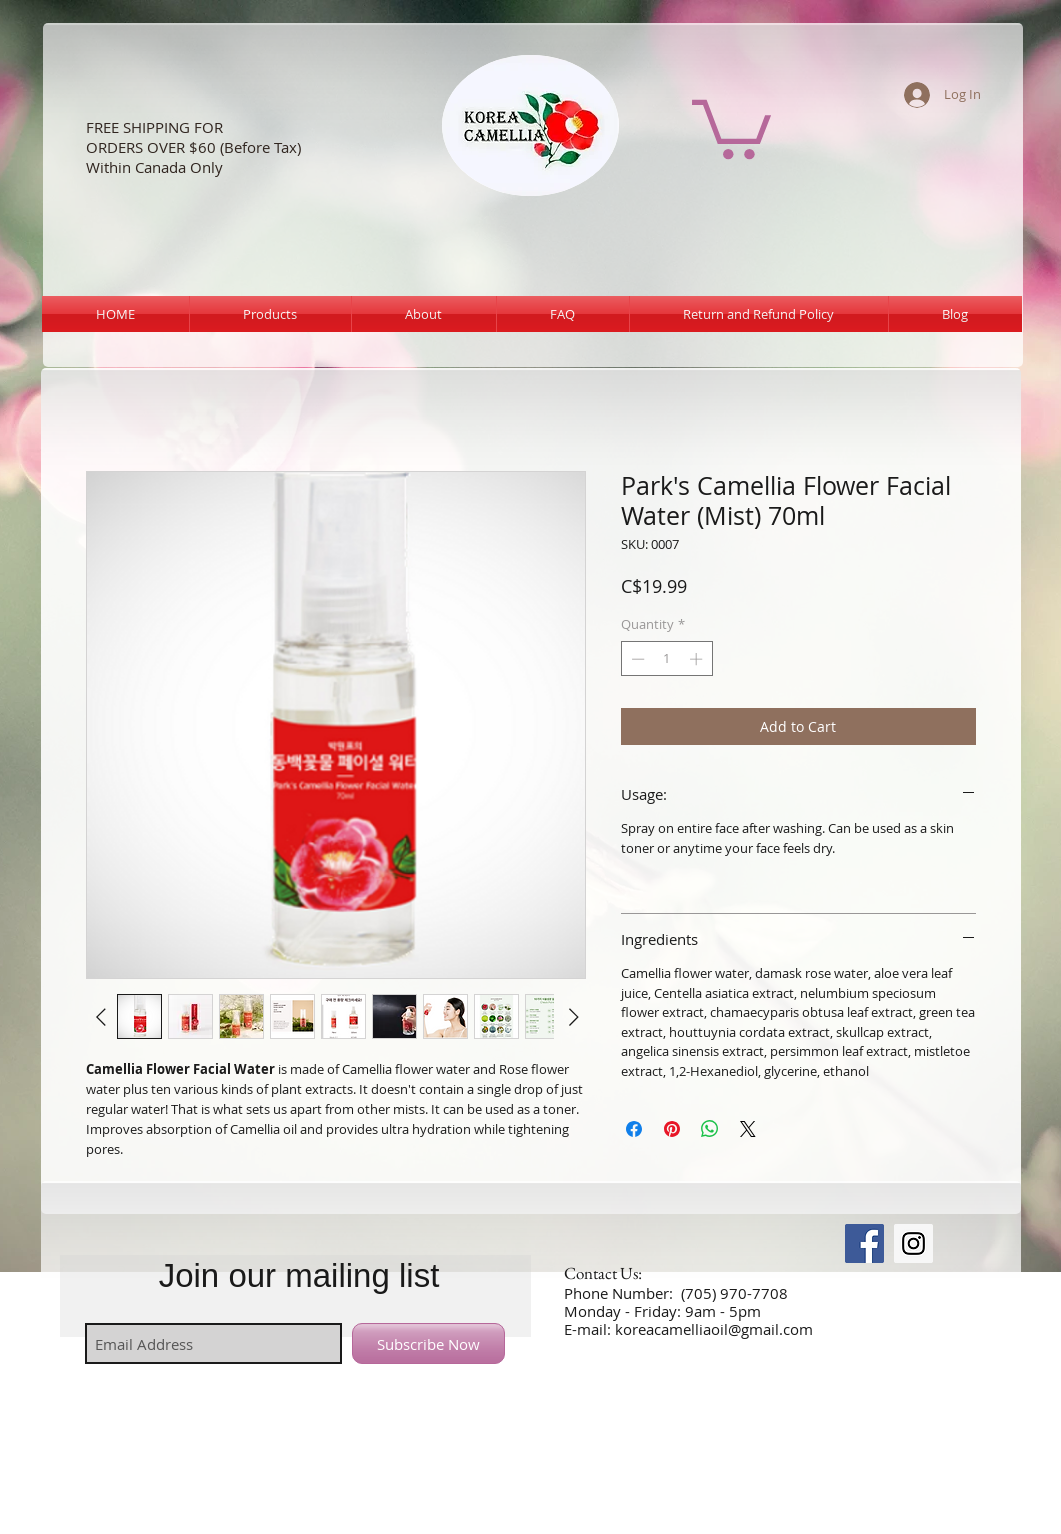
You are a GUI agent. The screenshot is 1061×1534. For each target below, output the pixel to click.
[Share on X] (748, 1129)
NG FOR (197, 127)
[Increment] (698, 659)
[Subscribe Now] (428, 1343)
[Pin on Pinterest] (672, 1129)
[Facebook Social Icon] (864, 1243)
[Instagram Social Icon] (913, 1243)
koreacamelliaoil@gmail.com (714, 1329)
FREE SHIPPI (127, 127)
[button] (731, 126)
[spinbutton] (666, 659)
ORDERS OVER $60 (151, 147)
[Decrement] (636, 659)
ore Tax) (274, 147)
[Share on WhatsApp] (710, 1129)
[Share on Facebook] (634, 1129)
